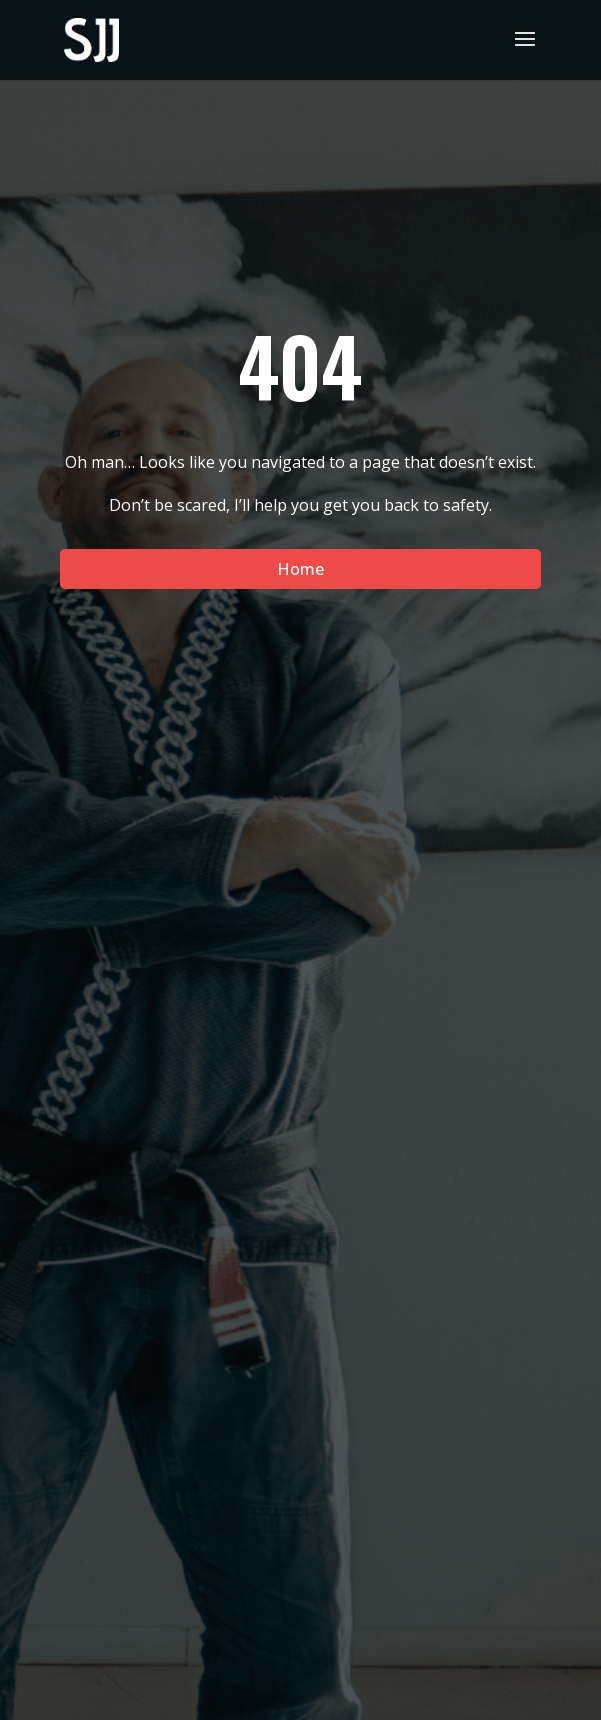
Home (300, 569)
